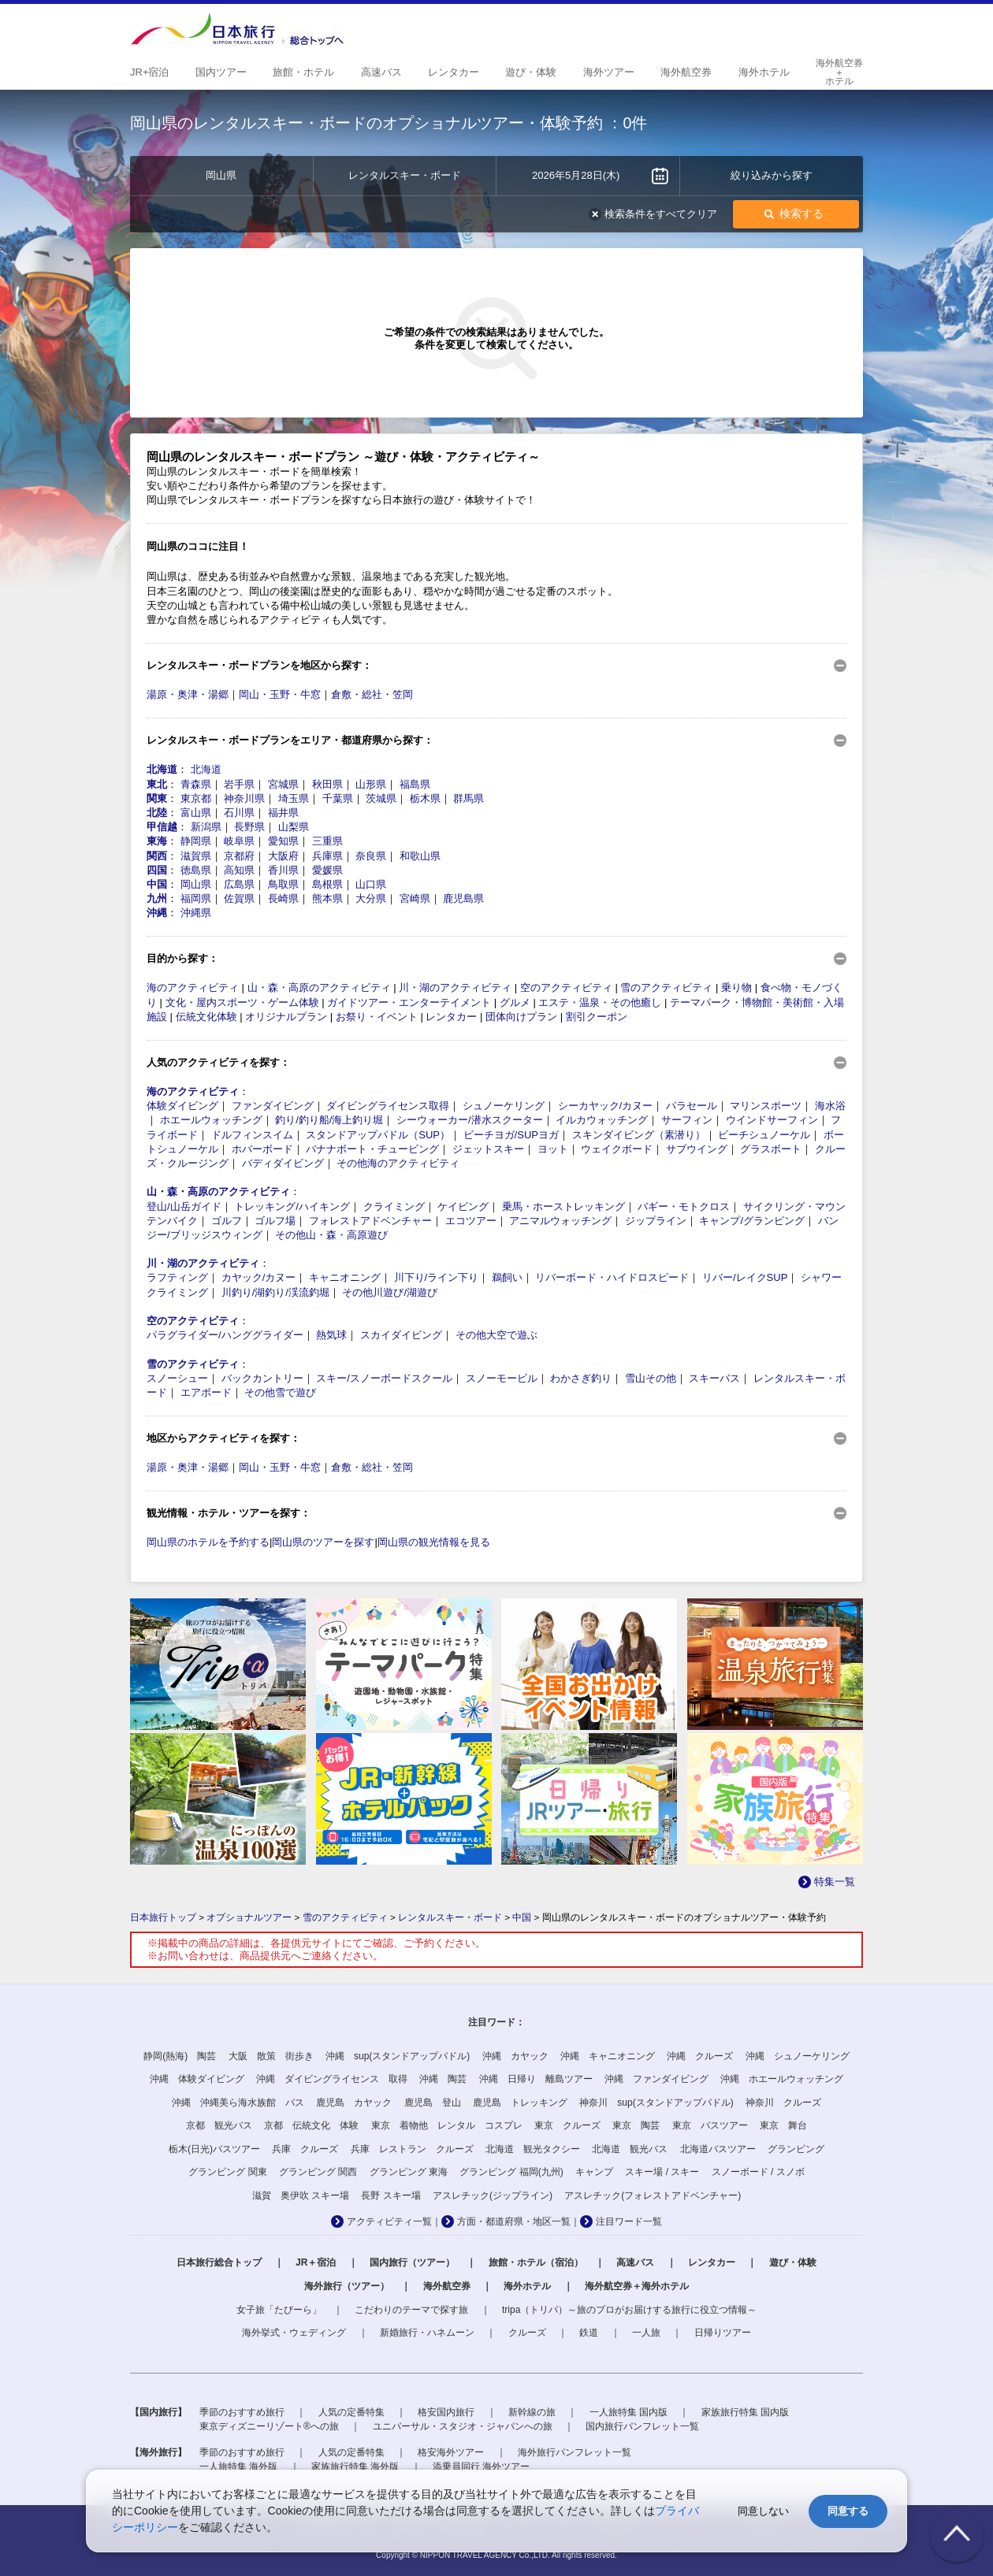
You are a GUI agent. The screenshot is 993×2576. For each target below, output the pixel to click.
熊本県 (327, 898)
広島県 (239, 884)
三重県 (327, 841)
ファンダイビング (273, 1106)
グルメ (515, 1002)
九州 (157, 898)
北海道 (162, 769)
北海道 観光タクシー (532, 2149)
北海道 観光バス (630, 2149)
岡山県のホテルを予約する (208, 1542)
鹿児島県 (463, 898)
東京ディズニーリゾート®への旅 (269, 2426)
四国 (157, 870)
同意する (848, 2511)
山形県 (370, 784)
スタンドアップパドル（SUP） (378, 1135)
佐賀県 (239, 898)
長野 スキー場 (390, 2195)
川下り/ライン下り (436, 1277)
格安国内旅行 (446, 2412)
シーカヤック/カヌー (605, 1106)
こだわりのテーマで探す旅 (411, 2309)
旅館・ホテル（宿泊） (536, 2262)
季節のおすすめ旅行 (242, 2412)
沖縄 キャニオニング (607, 2056)
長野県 (249, 827)
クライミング (394, 1206)
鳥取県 (283, 884)
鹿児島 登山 (432, 2102)
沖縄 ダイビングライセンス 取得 (331, 2078)
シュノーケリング (504, 1106)
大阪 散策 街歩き (271, 2056)
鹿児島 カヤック (354, 2102)
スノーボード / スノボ (758, 2171)
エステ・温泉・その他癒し (599, 1002)
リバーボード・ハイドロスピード (612, 1277)
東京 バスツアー (710, 2125)
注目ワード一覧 (629, 2221)
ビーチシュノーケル (764, 1135)
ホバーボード (262, 1149)
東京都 (195, 798)
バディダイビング (283, 1163)
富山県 (195, 812)
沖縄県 (195, 913)
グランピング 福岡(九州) (511, 2171)
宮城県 (283, 784)
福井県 (283, 812)
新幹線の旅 (532, 2412)
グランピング (796, 2149)
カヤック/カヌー (258, 1277)
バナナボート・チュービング (372, 1149)
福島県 (415, 784)
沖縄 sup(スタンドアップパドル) (397, 2056)
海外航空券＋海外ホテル (637, 2286)
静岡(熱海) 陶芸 (179, 2056)
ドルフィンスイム (252, 1135)
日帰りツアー (722, 2332)
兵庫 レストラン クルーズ (412, 2149)
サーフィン (686, 1120)
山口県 (370, 884)
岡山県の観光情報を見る (433, 1542)
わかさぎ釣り (581, 1378)
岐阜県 (239, 841)
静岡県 (195, 841)
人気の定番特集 (351, 2412)
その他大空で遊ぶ (496, 1335)
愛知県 (283, 841)
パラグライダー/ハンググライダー (225, 1335)
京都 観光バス (219, 2125)
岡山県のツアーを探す (323, 1542)
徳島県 (195, 870)
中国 (157, 884)
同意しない (763, 2511)
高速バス (635, 2262)
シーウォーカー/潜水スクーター (469, 1120)
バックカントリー (262, 1378)
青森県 (195, 784)
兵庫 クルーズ (305, 2149)
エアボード (206, 1392)
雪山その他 (650, 1378)
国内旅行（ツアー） (412, 2262)
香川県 (283, 870)
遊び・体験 (792, 2262)
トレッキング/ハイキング (292, 1206)
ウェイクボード (617, 1149)
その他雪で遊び (280, 1392)
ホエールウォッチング (211, 1120)
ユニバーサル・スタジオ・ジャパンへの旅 (462, 2426)
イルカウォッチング (602, 1120)
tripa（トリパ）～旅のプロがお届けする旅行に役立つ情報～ (629, 2309)
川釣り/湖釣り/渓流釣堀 (275, 1292)
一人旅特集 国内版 (628, 2412)
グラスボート (770, 1149)
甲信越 (162, 827)
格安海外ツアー (451, 2452)
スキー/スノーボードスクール (384, 1378)
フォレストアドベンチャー (370, 1221)
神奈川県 (244, 798)
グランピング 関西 (318, 2171)
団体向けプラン (521, 1017)
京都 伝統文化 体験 (311, 2125)
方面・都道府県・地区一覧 (514, 2221)
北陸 (157, 812)
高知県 (239, 870)
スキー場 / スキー (662, 2171)
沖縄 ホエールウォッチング (781, 2078)
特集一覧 (834, 1881)
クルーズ (527, 2332)
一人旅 (646, 2332)
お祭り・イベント (377, 1017)
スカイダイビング (401, 1335)
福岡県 (195, 898)
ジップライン (655, 1221)
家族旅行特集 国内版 (745, 2412)
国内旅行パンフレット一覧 (642, 2426)
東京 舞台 (783, 2125)
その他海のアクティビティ (398, 1163)
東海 (157, 841)
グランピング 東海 (409, 2171)
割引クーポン (596, 1017)
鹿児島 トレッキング (520, 2102)
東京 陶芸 (636, 2125)
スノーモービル (501, 1378)
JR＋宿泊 (316, 2262)
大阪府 (283, 856)
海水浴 (830, 1106)
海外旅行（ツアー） (346, 2286)
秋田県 (327, 784)
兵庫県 (327, 856)
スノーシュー (177, 1378)
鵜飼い (507, 1277)
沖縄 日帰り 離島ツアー (536, 2078)
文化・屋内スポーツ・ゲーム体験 (242, 1002)
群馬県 (468, 798)
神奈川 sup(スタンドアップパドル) (656, 2102)
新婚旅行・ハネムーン (427, 2332)
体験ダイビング (182, 1106)
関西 (157, 856)
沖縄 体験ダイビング (197, 2078)
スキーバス (714, 1378)
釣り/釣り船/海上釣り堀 (329, 1120)
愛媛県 (327, 870)
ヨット (552, 1149)
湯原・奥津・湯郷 (188, 694)
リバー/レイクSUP (744, 1277)
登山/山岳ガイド (184, 1206)
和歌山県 (420, 856)
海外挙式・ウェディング (294, 2332)
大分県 (370, 898)
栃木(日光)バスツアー (214, 2149)
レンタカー (451, 1017)
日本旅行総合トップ (219, 2262)
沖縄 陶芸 (443, 2078)
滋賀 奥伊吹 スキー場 (300, 2195)
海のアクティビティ (193, 987)
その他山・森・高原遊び (331, 1235)
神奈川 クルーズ (783, 2102)
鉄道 (588, 2332)
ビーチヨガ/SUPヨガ (511, 1135)
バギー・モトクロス (684, 1206)
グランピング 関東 (227, 2171)
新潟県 (206, 827)
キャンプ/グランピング (752, 1221)
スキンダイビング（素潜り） (638, 1135)
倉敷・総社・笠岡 (372, 694)
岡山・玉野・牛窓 (280, 694)
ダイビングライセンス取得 (387, 1106)
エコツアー (470, 1221)
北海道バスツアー (718, 2149)
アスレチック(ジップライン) (492, 2195)
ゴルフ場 (275, 1221)
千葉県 (337, 798)
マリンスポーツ (765, 1106)
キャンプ (594, 2171)
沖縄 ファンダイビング (656, 2078)
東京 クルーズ (567, 2125)
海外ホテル (527, 2286)
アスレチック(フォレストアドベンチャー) (652, 2195)
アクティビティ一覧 (389, 2221)
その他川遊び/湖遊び (389, 1292)
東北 (157, 784)
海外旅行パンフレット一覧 (574, 2452)
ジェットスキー (488, 1149)
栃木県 (425, 798)
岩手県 (239, 784)
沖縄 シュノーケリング (798, 2056)
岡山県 (195, 884)
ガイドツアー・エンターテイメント (409, 1002)
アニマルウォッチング (560, 1221)
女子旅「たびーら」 (279, 2309)
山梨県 (293, 827)
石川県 (239, 812)
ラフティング (177, 1277)
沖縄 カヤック (515, 2056)
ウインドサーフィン (772, 1120)
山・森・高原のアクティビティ (319, 987)
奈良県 (370, 856)
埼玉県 (293, 798)
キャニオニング (345, 1277)
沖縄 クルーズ (700, 2056)
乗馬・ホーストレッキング (563, 1206)
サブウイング (696, 1149)
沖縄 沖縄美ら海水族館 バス (238, 2102)
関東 (157, 798)
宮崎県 (415, 898)
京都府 (239, 856)
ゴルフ (226, 1221)
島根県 (327, 884)
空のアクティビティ (566, 987)
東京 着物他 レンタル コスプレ (447, 2125)
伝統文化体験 (206, 1017)
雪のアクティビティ (666, 987)
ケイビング (463, 1206)
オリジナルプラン (286, 1017)
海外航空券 (446, 2286)
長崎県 (283, 898)
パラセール (691, 1106)
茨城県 (381, 798)
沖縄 (157, 913)
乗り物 (736, 987)
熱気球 (331, 1335)
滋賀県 (195, 856)
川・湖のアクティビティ (455, 987)
